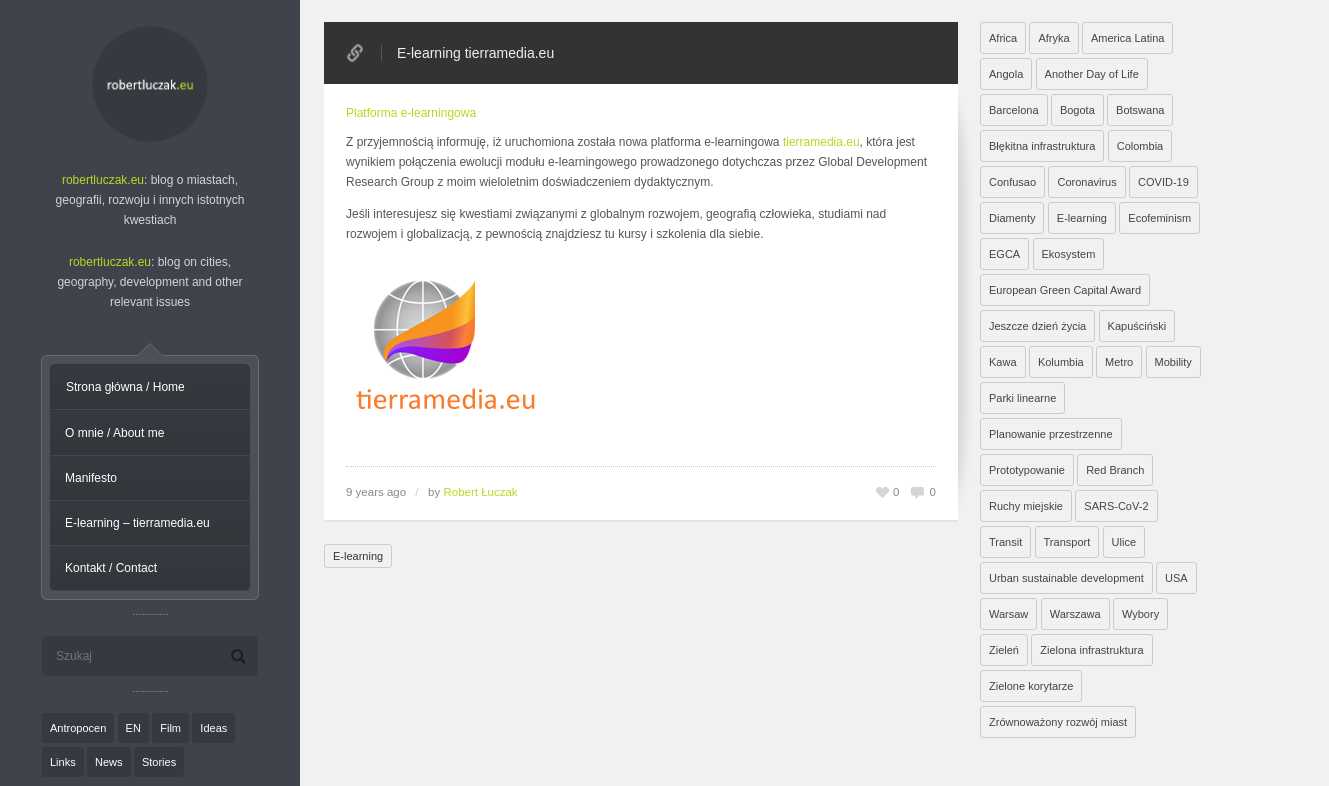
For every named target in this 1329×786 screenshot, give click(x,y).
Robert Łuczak (480, 492)
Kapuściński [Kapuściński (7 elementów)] (1137, 326)
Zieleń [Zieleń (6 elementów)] (1004, 650)
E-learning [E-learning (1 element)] (1082, 218)
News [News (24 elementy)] (109, 762)
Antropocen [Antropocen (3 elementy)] (78, 728)
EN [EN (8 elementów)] (133, 728)
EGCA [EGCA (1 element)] (1004, 254)
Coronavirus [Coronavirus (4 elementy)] (1086, 182)
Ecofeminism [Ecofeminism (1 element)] (1159, 218)
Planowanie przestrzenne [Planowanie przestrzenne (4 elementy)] (1051, 434)
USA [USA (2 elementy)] (1176, 578)
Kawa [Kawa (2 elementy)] (1003, 362)
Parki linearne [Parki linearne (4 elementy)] (1022, 398)
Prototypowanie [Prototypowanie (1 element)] (1027, 470)
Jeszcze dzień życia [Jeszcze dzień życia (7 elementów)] (1037, 326)
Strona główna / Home (125, 387)
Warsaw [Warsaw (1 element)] (1008, 614)
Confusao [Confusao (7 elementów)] (1012, 182)
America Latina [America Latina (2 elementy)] (1127, 38)
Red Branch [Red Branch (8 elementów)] (1115, 470)
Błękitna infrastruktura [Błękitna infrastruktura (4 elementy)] (1042, 146)
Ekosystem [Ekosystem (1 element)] (1069, 254)
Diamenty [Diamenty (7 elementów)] (1012, 218)
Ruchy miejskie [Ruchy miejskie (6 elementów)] (1026, 506)
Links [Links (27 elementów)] (63, 762)
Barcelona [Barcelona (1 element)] (1014, 110)
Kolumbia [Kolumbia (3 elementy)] (1061, 362)
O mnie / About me (114, 433)
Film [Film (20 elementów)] (170, 728)
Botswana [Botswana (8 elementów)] (1140, 110)
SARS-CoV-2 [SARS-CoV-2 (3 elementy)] (1116, 506)
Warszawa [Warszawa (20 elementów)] (1075, 614)
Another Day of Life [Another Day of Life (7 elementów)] (1092, 74)
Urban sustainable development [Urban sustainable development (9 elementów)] (1066, 578)
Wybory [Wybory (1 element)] (1140, 614)
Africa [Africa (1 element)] (1003, 38)
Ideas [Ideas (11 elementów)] (213, 728)
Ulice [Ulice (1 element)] (1124, 542)
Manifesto (91, 478)
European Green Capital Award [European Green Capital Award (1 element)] (1065, 290)
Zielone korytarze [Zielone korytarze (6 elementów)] (1031, 686)
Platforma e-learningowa (411, 113)
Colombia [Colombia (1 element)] (1140, 146)
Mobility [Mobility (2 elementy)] (1173, 362)
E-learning (358, 556)
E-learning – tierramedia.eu (137, 523)
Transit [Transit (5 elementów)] (1005, 542)
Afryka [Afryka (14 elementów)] (1053, 38)
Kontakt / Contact (111, 568)
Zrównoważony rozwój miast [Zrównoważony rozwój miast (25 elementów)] (1058, 722)
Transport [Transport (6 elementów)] (1067, 542)
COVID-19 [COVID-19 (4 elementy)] (1163, 182)
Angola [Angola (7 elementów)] (1006, 74)
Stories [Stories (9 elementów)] (159, 762)
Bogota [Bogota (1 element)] (1077, 110)
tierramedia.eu (821, 142)
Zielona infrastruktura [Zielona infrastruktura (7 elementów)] (1091, 650)
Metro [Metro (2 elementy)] (1119, 362)
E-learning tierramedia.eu (475, 53)
